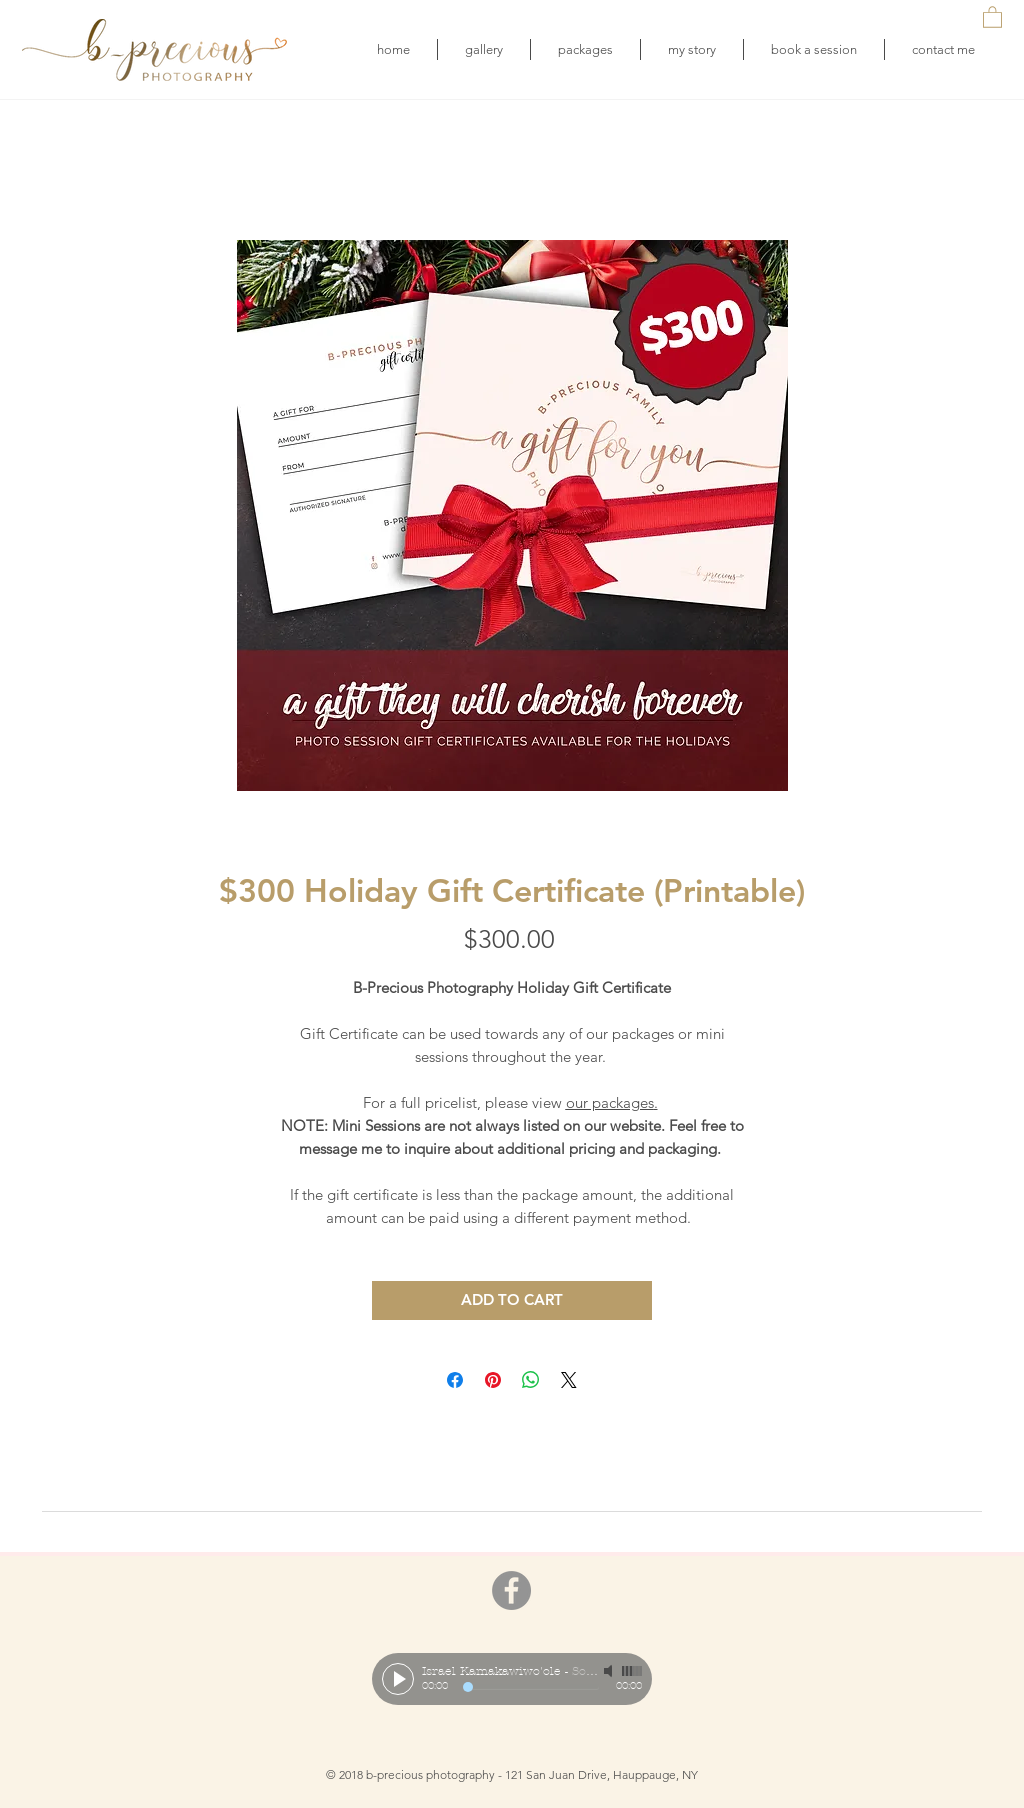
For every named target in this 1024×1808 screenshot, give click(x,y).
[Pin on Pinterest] (493, 1380)
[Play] (398, 1679)
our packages (610, 1102)
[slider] (632, 1671)
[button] (992, 16)
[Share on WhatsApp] (531, 1380)
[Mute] (610, 1671)
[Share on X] (569, 1380)
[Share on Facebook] (455, 1380)
